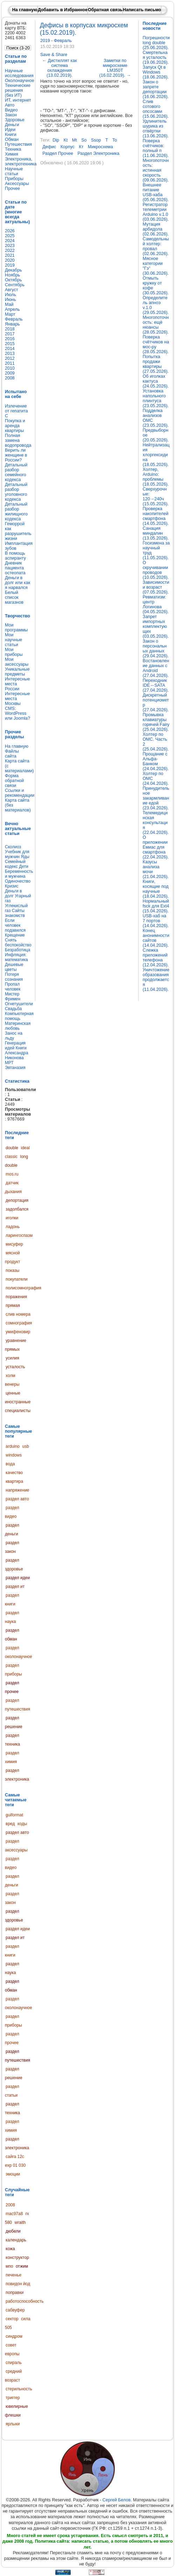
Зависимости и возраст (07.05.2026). (156, 587)
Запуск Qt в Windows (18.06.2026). (156, 72)
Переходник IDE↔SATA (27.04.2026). (156, 685)
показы (12, 1270)
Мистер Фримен (12, 996)
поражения (16, 1296)
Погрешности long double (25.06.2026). (156, 42)
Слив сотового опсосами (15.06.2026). (156, 109)
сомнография (19, 1323)
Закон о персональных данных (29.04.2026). (156, 648)
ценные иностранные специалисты (17, 1402)
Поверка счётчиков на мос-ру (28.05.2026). (156, 344)
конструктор (17, 2257)
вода (10, 1463)
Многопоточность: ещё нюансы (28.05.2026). (156, 325)
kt (65, 140)
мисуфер (14, 1244)
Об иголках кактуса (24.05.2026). (156, 381)
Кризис (12, 886)
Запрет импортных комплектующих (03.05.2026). (156, 626)
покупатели (17, 1279)
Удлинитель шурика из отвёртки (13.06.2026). (156, 128)
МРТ (9, 1062)
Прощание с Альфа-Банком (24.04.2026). (156, 761)
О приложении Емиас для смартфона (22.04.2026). (156, 847)
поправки (14, 2292)
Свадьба (13, 1008)
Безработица (17, 949)
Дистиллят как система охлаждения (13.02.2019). (59, 68)
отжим (22, 2266)
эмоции (13, 2174)
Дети (23, 866)
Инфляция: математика (16, 957)
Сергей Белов (117, 2500)
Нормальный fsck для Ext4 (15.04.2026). (156, 906)
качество (14, 1472)
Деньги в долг (13, 893)
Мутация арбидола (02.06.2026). (156, 229)
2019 (45, 40)
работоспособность (25, 2301)
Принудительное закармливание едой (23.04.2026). (156, 798)
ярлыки (13, 2423)
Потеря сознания (14, 977)
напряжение (17, 1490)
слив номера (18, 1314)
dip (55, 140)
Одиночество (17, 881)
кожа (10, 2248)
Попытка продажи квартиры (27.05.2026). (156, 364)
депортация (17, 1200)
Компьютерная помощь (19, 1016)
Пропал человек (13, 987)
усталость (15, 1366)
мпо (9, 2266)
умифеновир (18, 1331)
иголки (12, 1217)
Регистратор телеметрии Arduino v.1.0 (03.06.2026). (156, 212)
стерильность (19, 2388)
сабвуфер (15, 2310)
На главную (24, 9)
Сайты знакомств (15, 913)
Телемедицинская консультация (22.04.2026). (156, 822)
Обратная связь (105, 9)
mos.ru (12, 1174)
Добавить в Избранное (63, 9)
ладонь (13, 1226)
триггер (13, 2397)
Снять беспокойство (18, 942)
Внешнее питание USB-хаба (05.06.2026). (156, 192)
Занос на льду (13, 1036)
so (83, 140)
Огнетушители (19, 1003)
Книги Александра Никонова (16, 1053)
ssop (96, 140)
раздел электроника (98, 153)
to (114, 140)
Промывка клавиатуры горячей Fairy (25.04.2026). (156, 722)
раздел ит (15, 1586)
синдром (14, 2336)
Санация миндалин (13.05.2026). (156, 533)
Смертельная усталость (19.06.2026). (156, 57)
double (12, 1147)
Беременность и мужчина (19, 874)
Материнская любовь (17, 1026)
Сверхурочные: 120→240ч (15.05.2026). (156, 496)
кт (81, 146)
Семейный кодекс (15, 864)
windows (14, 1455)
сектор (12, 2318)
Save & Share (53, 54)
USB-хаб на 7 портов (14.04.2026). (156, 920)
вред (10, 1823)
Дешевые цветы (14, 967)
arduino (13, 1446)
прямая (13, 1305)
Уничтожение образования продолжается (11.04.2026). (156, 979)
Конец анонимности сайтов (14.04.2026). (156, 938)
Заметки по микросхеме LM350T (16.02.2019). (115, 68)
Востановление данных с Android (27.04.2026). (156, 668)
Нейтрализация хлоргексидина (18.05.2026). (156, 455)
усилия (12, 1358)
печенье (13, 2275)
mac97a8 (14, 2213)
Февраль (63, 40)
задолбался (17, 1209)
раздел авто (17, 1498)
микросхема (100, 146)
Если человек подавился (15, 925)
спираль (14, 2362)
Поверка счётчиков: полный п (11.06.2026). (156, 148)
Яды (25, 856)
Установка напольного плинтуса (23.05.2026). (156, 398)
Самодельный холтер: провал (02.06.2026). (156, 246)
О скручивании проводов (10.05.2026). (156, 570)
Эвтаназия (15, 1067)
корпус (68, 146)
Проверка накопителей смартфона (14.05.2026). (156, 516)
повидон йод (18, 2283)
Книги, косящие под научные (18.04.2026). (156, 889)
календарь (16, 2240)
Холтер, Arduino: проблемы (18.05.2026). (156, 477)
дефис (49, 146)
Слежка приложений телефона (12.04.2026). (156, 957)
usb (25, 1446)
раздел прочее (57, 153)
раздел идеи (18, 1577)
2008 (10, 2204)
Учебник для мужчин (17, 854)
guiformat (14, 1815)
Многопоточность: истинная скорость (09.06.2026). (156, 170)
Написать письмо (142, 9)
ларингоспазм (19, 1235)
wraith (20, 2222)
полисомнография (23, 1288)
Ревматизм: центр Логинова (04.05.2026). (156, 604)
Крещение (15, 935)
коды (22, 1823)
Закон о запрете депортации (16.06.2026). (156, 89)
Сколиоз (13, 846)
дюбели (13, 2231)
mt (74, 140)
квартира (14, 1481)
